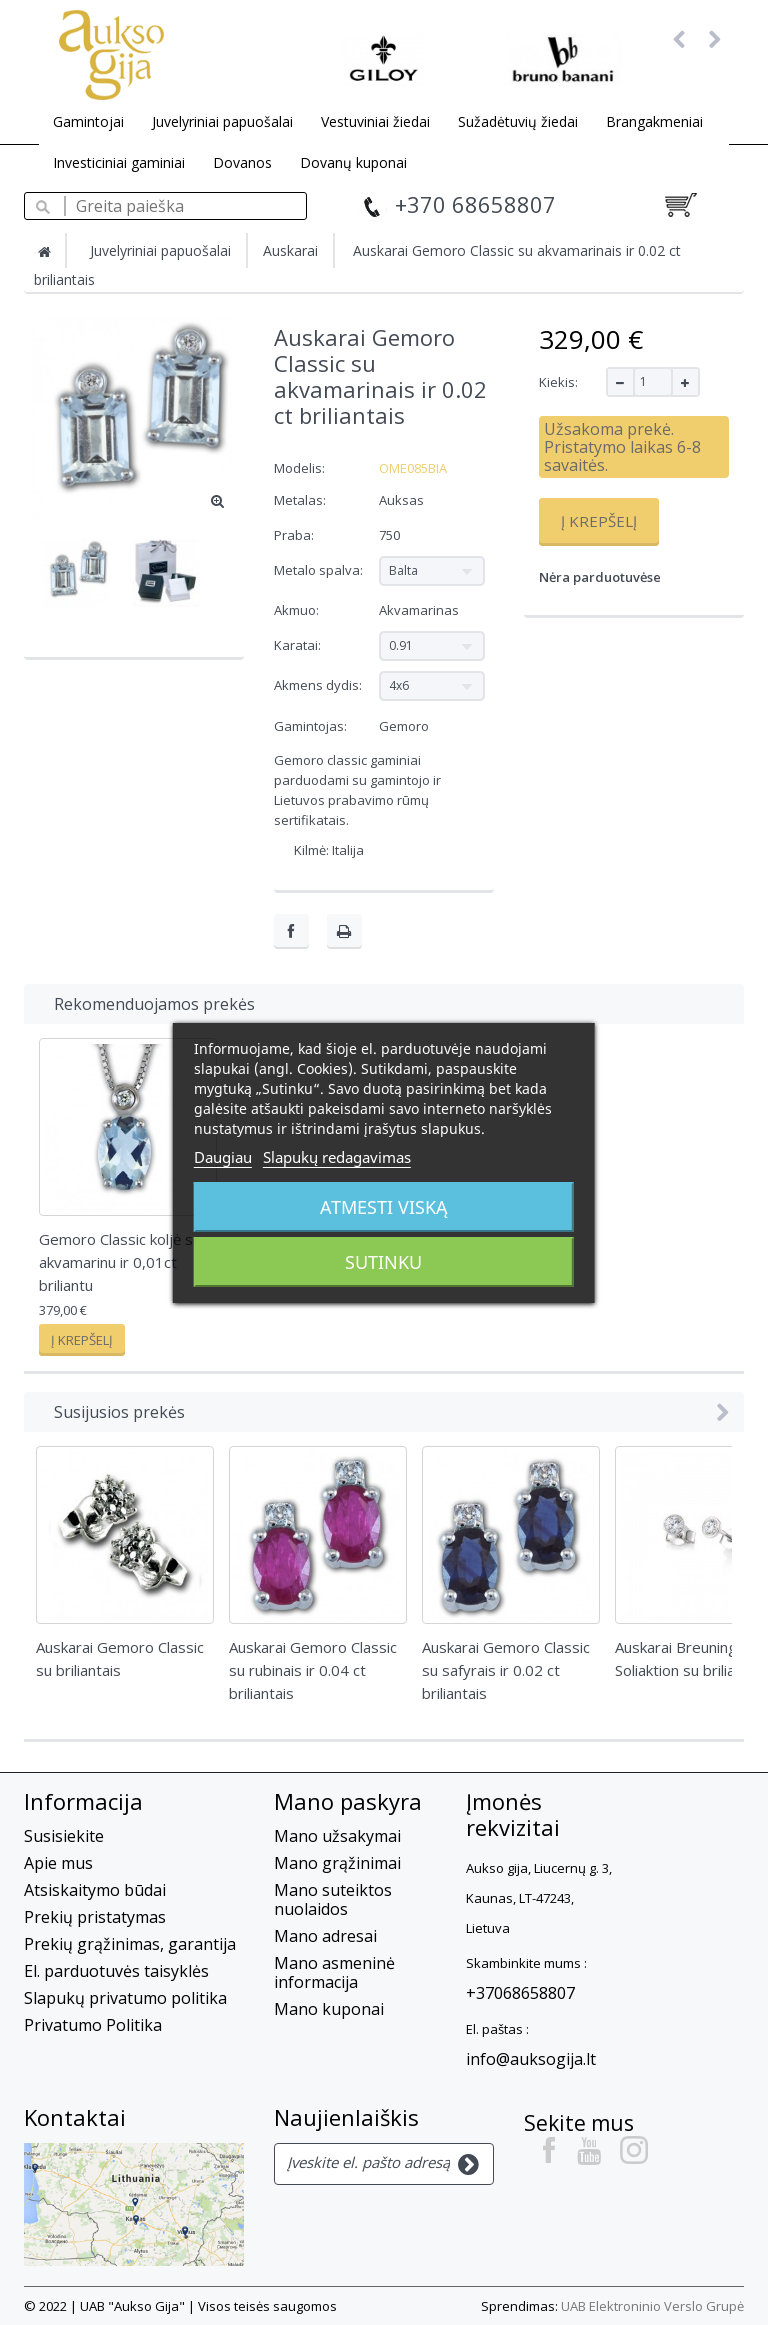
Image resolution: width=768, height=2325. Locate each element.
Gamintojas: (310, 726)
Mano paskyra (348, 1801)
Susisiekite (64, 1836)
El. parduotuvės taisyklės (116, 1971)
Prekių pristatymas (95, 1917)
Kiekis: (558, 382)
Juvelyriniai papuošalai (222, 121)
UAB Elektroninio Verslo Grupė (652, 2306)
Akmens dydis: (319, 685)
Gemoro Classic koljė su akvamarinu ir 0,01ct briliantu (120, 1262)
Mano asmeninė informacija (334, 1972)
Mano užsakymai (337, 1836)
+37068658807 (520, 1993)
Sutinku (383, 1262)
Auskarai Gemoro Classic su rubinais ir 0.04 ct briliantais (313, 1670)
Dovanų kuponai (353, 162)
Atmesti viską (384, 1207)
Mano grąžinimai (337, 1863)
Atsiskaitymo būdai (95, 1890)
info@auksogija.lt (531, 2059)
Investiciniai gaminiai (119, 162)
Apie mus (58, 1863)
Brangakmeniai (654, 121)
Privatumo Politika (93, 2025)
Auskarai (290, 250)
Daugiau (223, 1157)
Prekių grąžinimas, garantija (130, 1944)
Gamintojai (88, 121)
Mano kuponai (329, 2009)
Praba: (295, 535)
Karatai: (299, 645)
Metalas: (301, 500)
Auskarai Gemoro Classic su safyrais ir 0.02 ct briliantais (506, 1670)
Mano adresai (325, 1936)
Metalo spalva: (320, 570)
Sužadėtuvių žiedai (518, 121)
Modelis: (299, 468)
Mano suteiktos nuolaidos (333, 1899)
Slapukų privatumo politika (125, 1998)
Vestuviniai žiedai (375, 121)
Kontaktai (75, 2117)
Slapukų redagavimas (337, 1157)
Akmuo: (298, 610)
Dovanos (242, 162)
